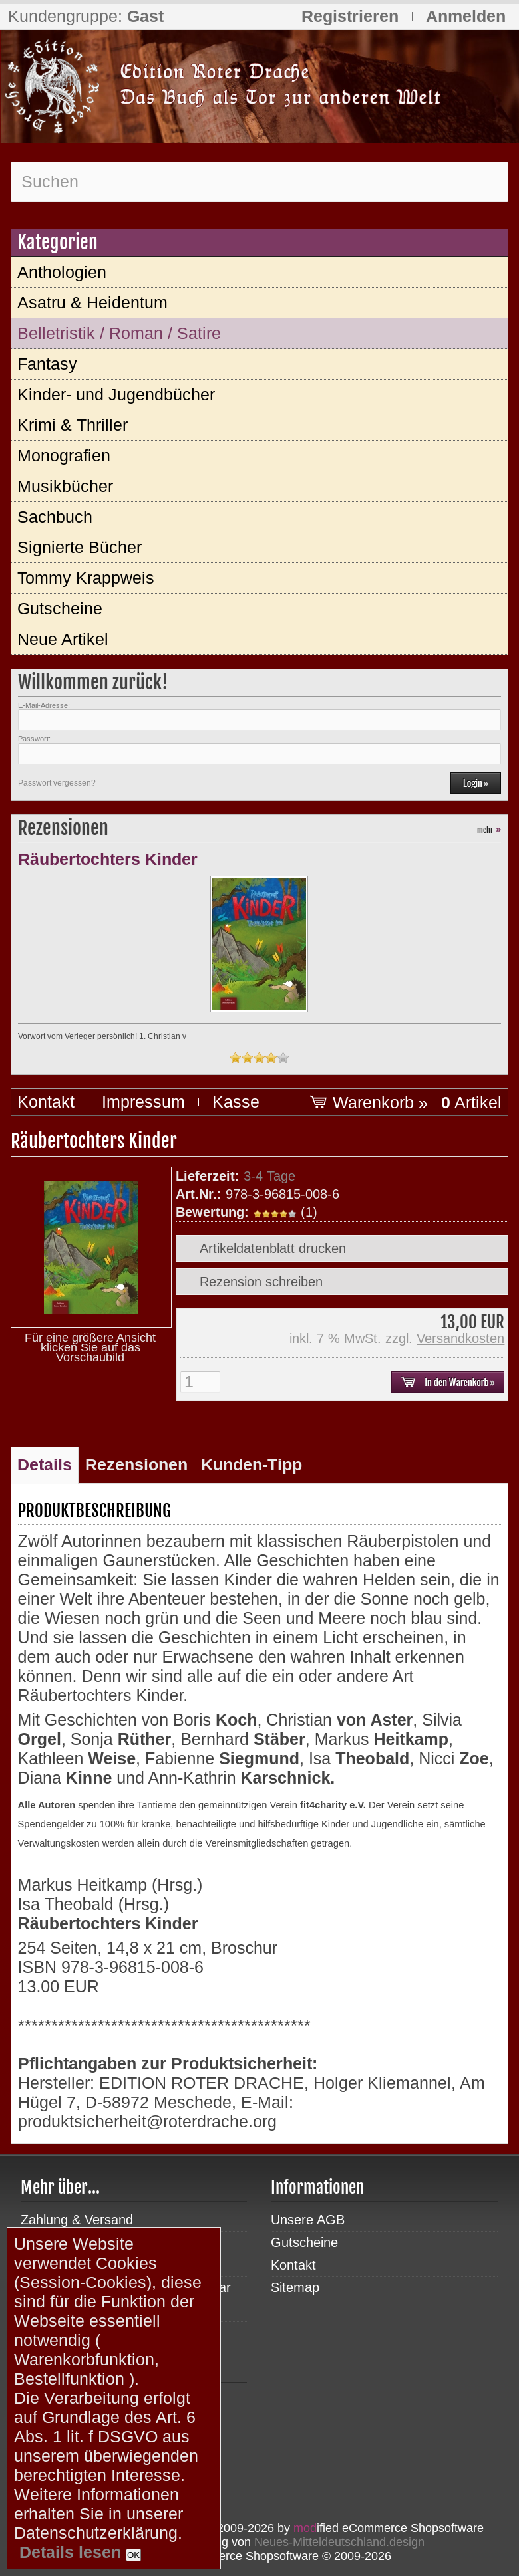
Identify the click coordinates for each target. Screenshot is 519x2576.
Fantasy (47, 363)
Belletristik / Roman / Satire (119, 333)
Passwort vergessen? (57, 783)
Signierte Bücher (79, 547)
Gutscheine (59, 608)
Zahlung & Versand (77, 2219)
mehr (489, 830)
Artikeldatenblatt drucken (273, 1248)
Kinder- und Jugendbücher (116, 394)
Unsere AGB (308, 2219)
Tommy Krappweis (85, 577)
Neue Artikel (62, 639)
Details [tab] (44, 1464)
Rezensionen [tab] (136, 1464)
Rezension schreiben (261, 1281)
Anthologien (61, 272)
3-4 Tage (269, 1176)
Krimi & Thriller (72, 424)
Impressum (143, 1101)
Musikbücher (65, 486)
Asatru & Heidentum (92, 302)
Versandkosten (460, 1338)
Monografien (63, 455)
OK (133, 2555)
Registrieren (350, 16)
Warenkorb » (417, 1102)
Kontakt (46, 1101)
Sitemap (295, 2287)
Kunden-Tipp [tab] (251, 1464)
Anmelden (466, 16)
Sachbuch (54, 516)
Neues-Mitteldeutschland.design (339, 2542)
